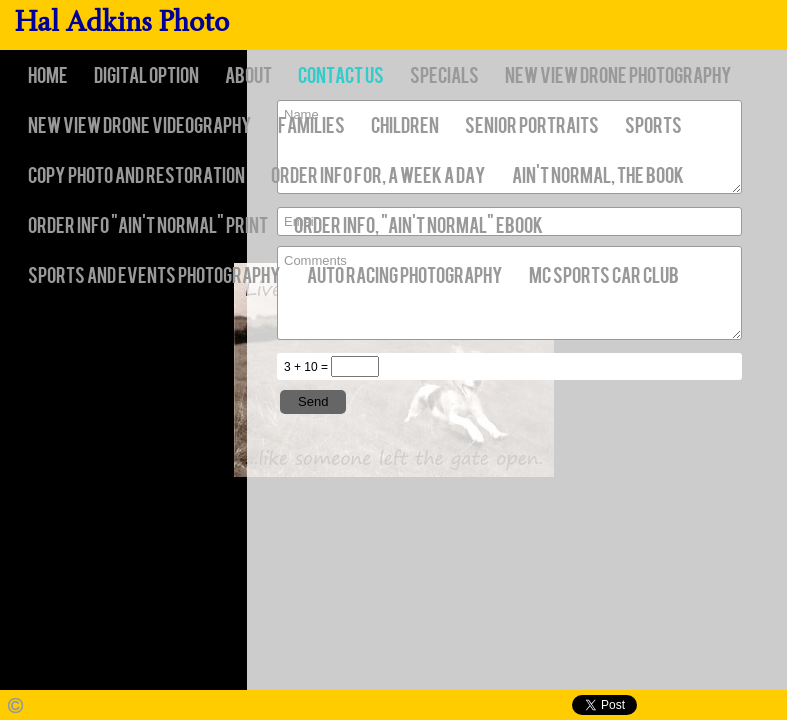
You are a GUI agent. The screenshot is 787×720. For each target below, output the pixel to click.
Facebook (656, 705)
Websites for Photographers (772, 705)
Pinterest (714, 705)
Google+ (743, 705)
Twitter (685, 705)
